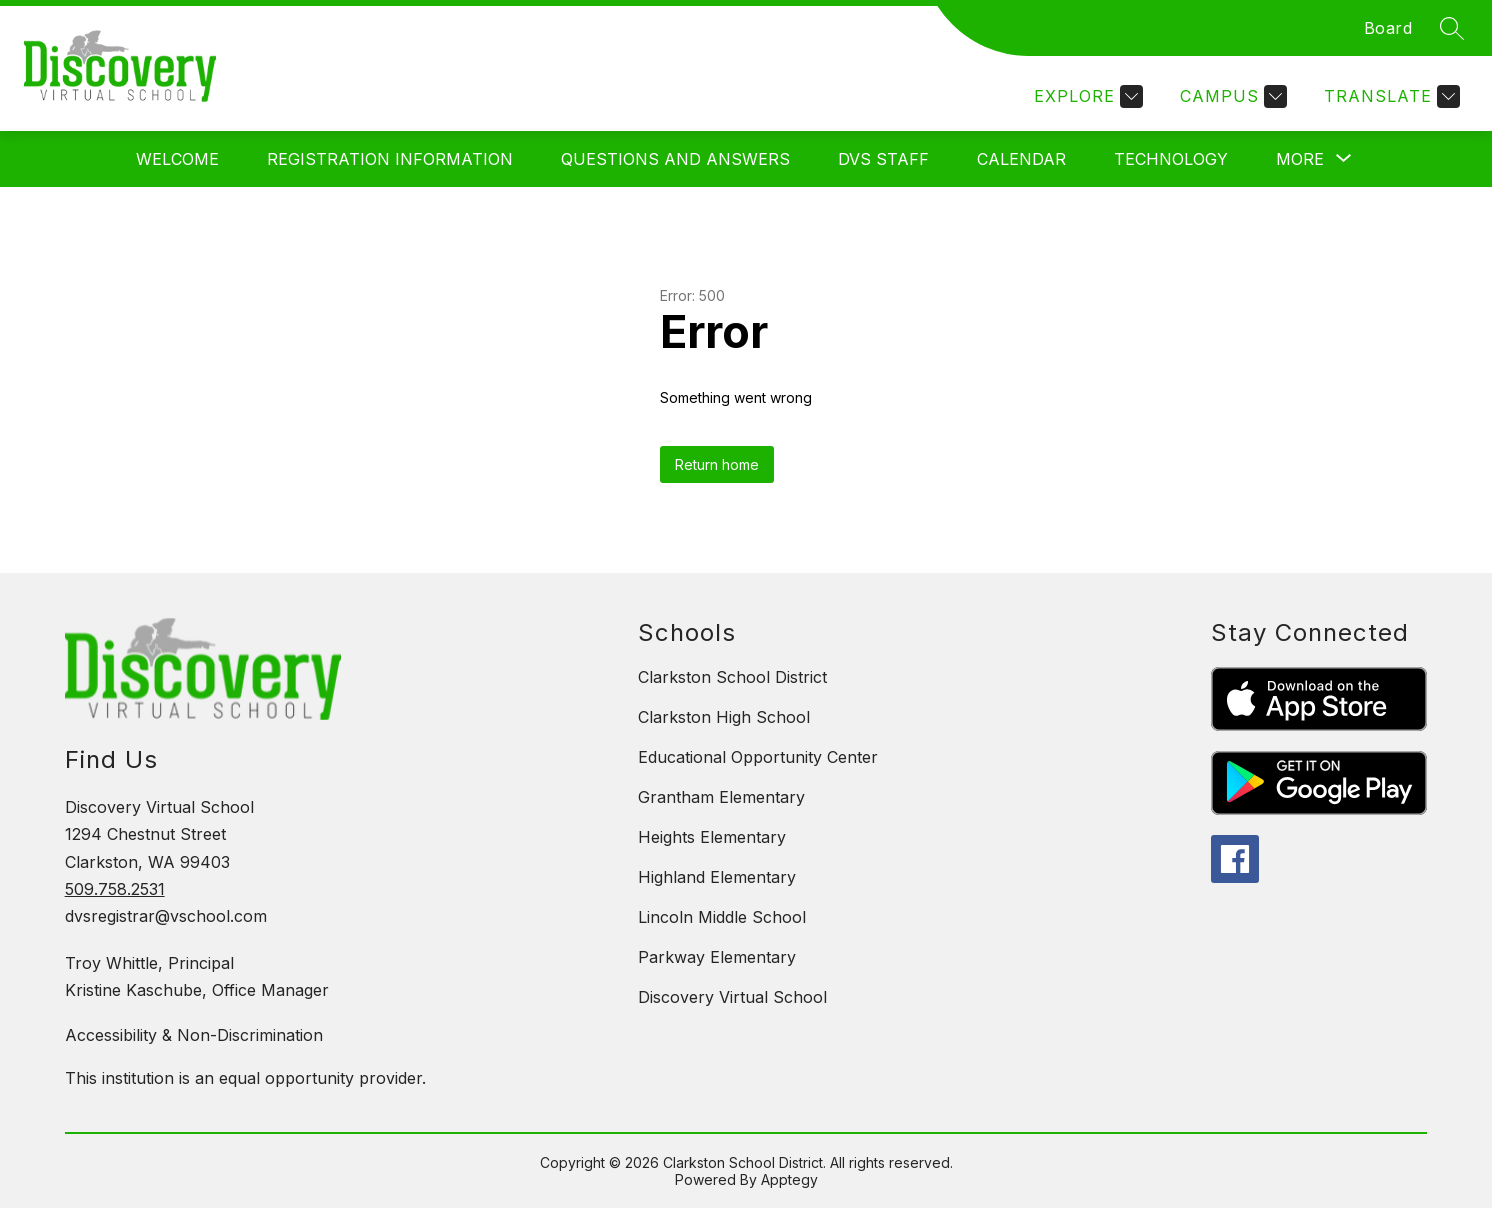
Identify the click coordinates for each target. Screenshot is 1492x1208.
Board (1388, 28)
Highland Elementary (717, 877)
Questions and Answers (675, 159)
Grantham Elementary (721, 797)
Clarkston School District (732, 677)
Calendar (1021, 159)
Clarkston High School (724, 717)
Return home (717, 464)
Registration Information (390, 159)
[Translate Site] (1389, 96)
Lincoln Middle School (722, 917)
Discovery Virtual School (732, 997)
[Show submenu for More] (1300, 159)
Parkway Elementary (717, 957)
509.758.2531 (115, 889)
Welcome (177, 159)
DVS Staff (883, 159)
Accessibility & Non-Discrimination (194, 1035)
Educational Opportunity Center (758, 757)
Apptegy (789, 1179)
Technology (1171, 159)
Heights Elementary (712, 837)
